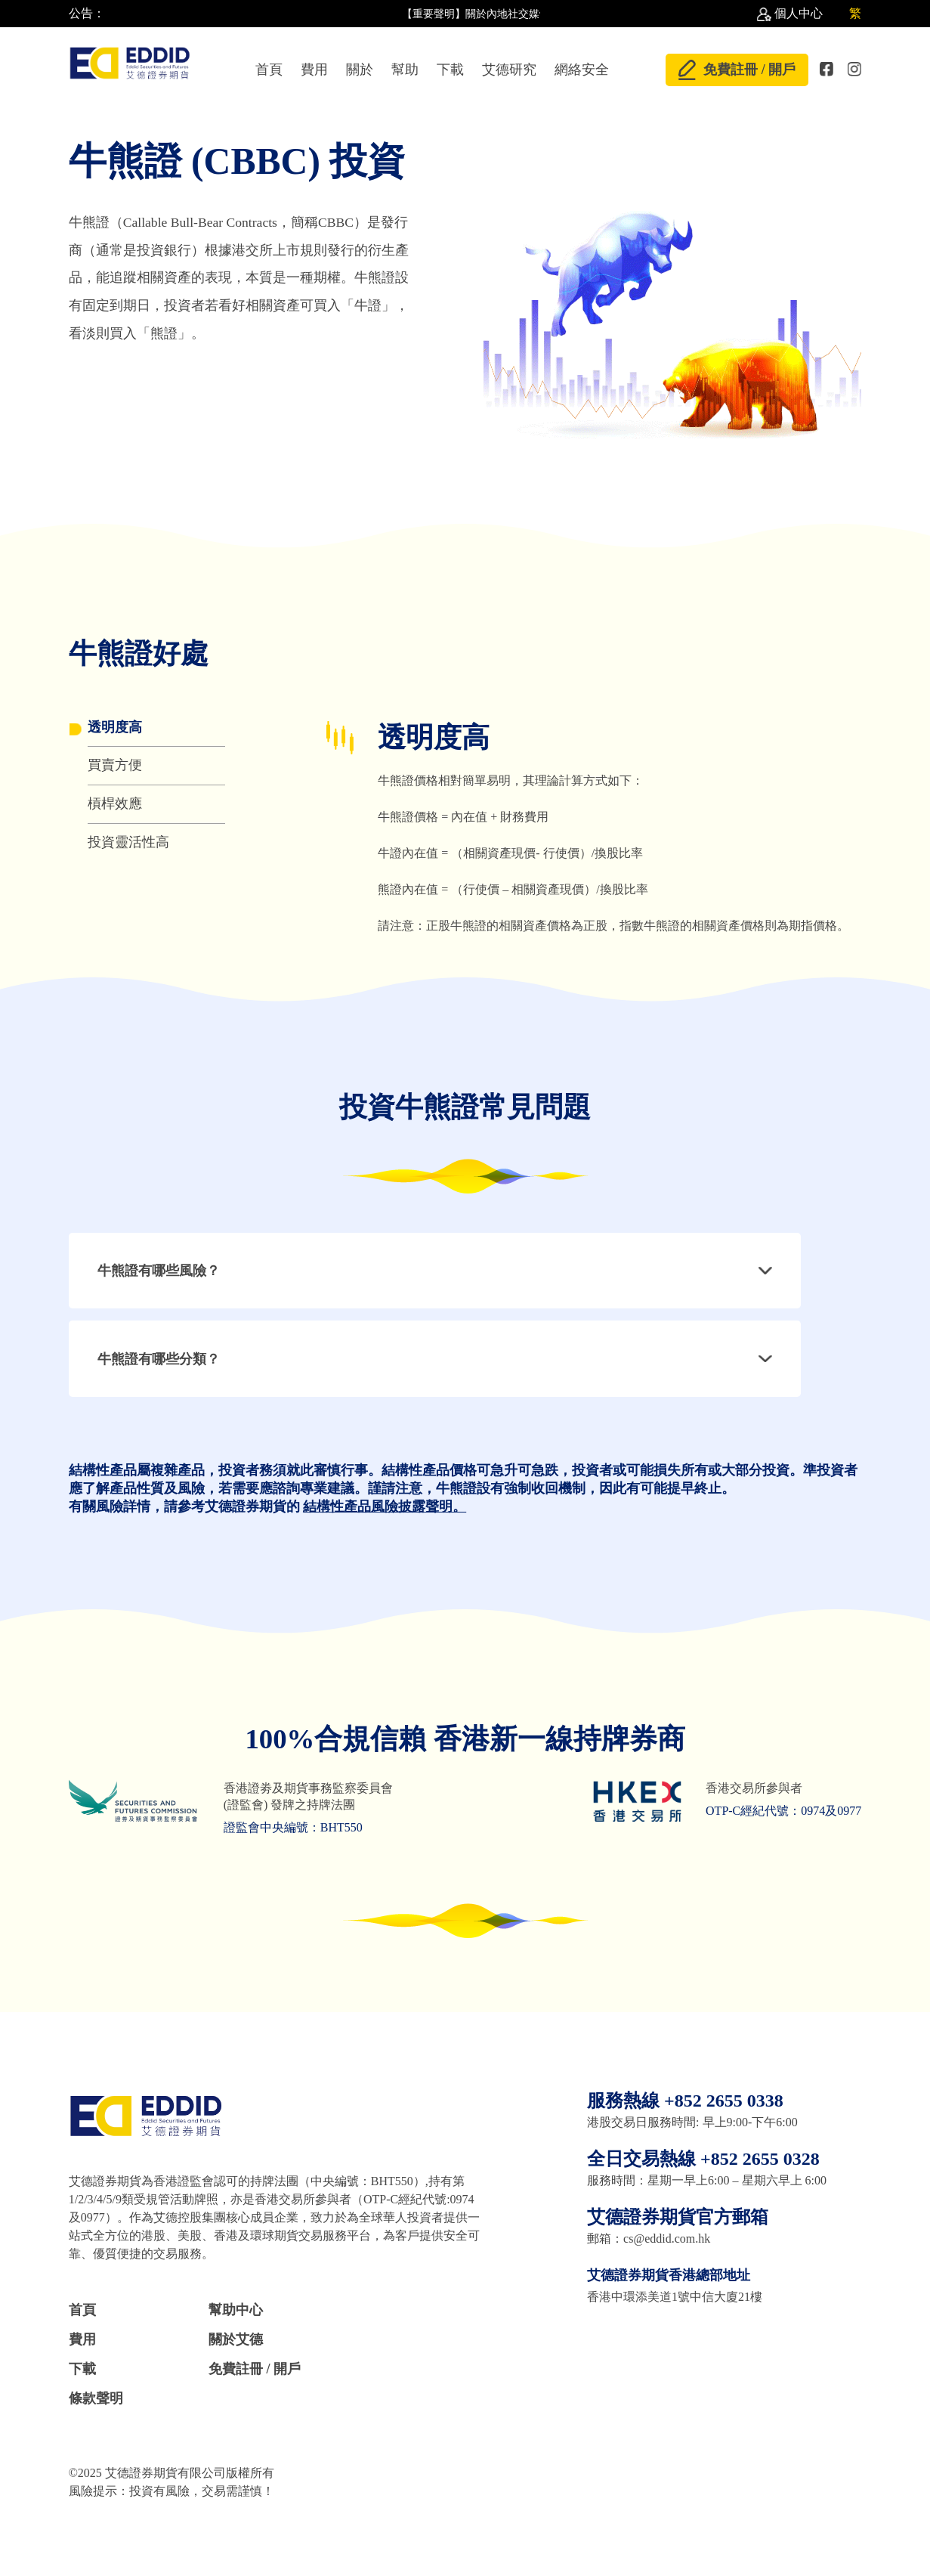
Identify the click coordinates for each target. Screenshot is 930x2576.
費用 (314, 69)
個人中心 (798, 13)
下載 (450, 69)
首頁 (269, 69)
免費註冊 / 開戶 (737, 69)
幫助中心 (236, 2309)
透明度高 (115, 727)
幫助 (405, 69)
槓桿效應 (115, 803)
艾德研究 (509, 69)
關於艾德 (236, 2339)
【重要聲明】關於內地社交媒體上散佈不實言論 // (522, 14)
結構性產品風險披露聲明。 (384, 1506)
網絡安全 (582, 69)
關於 (359, 69)
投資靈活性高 (128, 842)
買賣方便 (115, 764)
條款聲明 (96, 2398)
